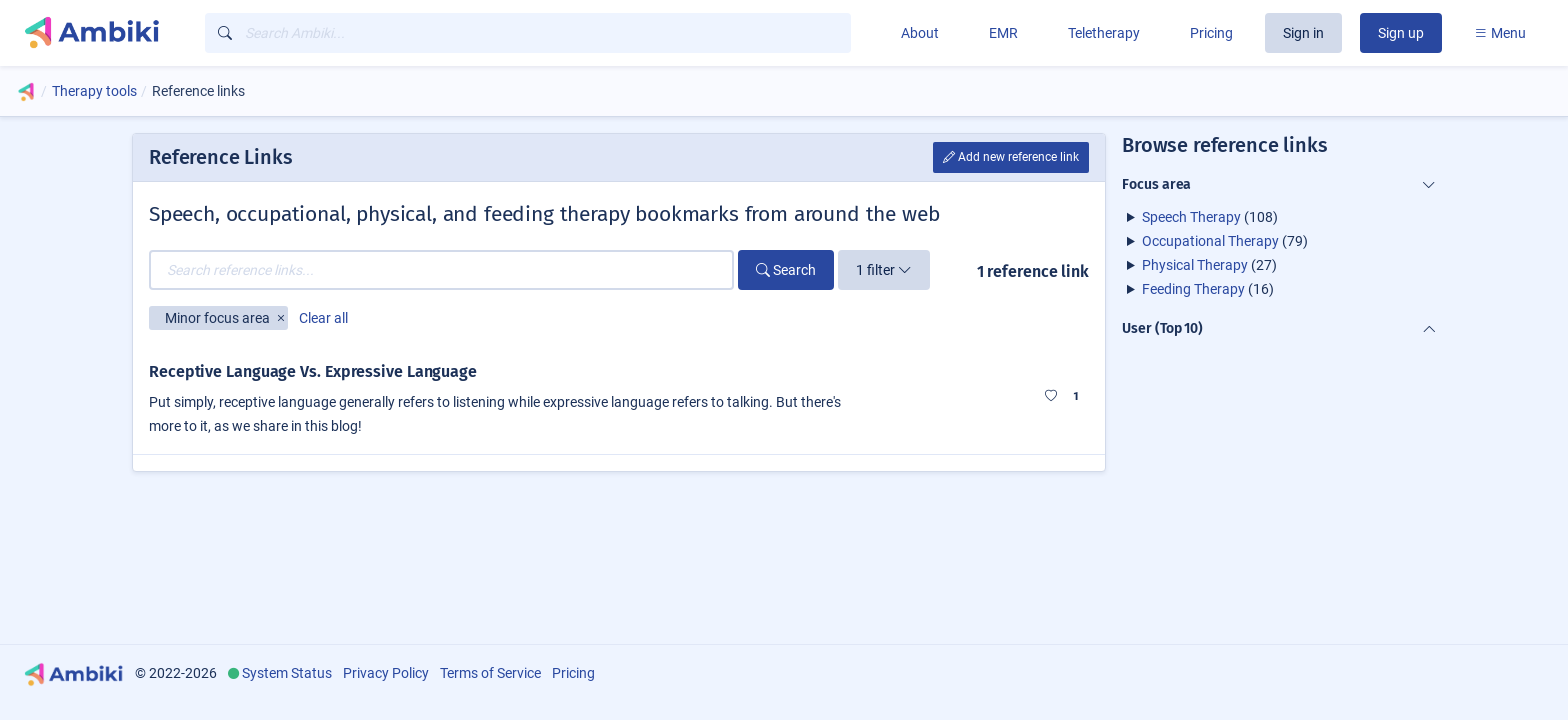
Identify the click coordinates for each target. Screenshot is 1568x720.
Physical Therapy (1195, 265)
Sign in (1303, 33)
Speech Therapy (1191, 217)
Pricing (1211, 33)
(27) (1209, 265)
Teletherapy (1104, 33)
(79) (1225, 241)
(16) (1208, 289)
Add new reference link (1011, 157)
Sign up (1401, 33)
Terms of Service (490, 673)
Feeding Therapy (1193, 289)
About (920, 33)
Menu (1500, 33)
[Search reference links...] (441, 270)
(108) (1210, 217)
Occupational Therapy (1210, 241)
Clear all (323, 318)
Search (786, 270)
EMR (1003, 33)
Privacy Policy (386, 673)
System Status (287, 673)
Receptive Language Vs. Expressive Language (313, 371)
